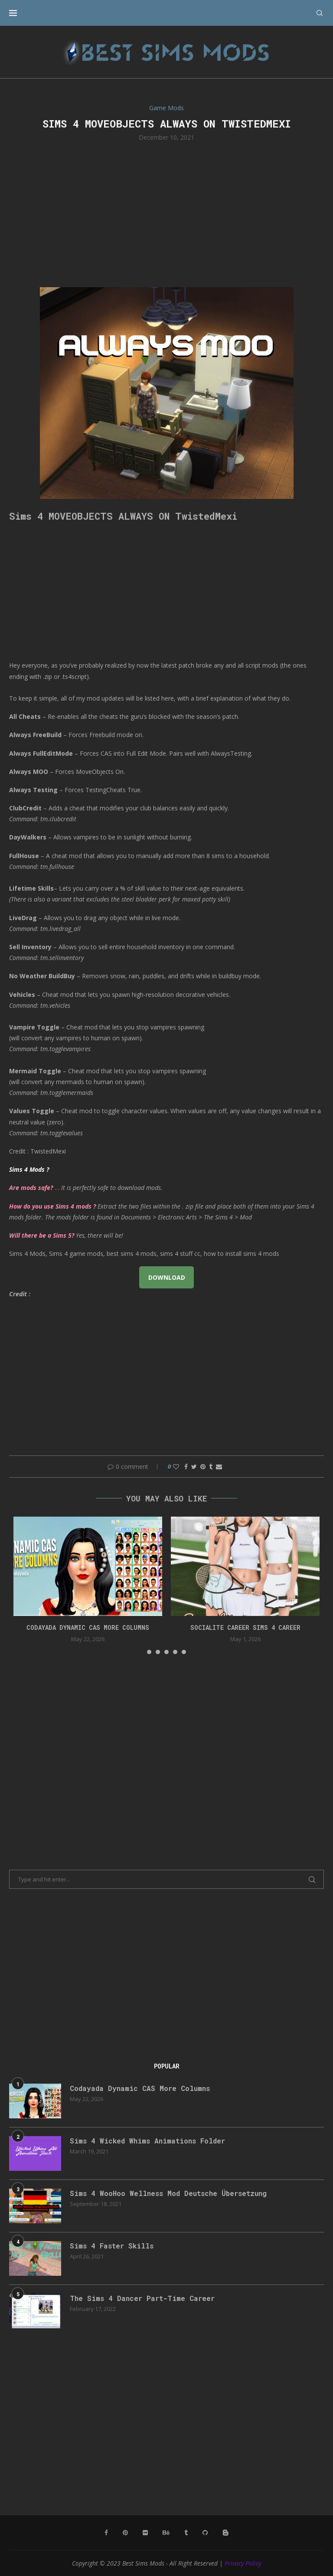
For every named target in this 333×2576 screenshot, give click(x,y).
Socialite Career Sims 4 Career (245, 1627)
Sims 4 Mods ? (29, 1169)
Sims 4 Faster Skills (111, 2245)
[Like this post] (176, 1466)
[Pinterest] (125, 2532)
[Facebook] (106, 2532)
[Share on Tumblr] (210, 1466)
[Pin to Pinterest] (203, 1466)
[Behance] (166, 2532)
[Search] (319, 13)
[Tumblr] (186, 2532)
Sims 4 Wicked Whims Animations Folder (147, 2140)
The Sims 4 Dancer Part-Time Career (142, 2298)
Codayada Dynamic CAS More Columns (87, 1627)
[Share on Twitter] (194, 1466)
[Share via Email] (219, 1466)
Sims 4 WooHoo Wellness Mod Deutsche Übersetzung (168, 2193)
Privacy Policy (243, 2563)
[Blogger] (225, 2532)
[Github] (205, 2532)
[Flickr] (145, 2532)
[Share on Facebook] (186, 1466)
